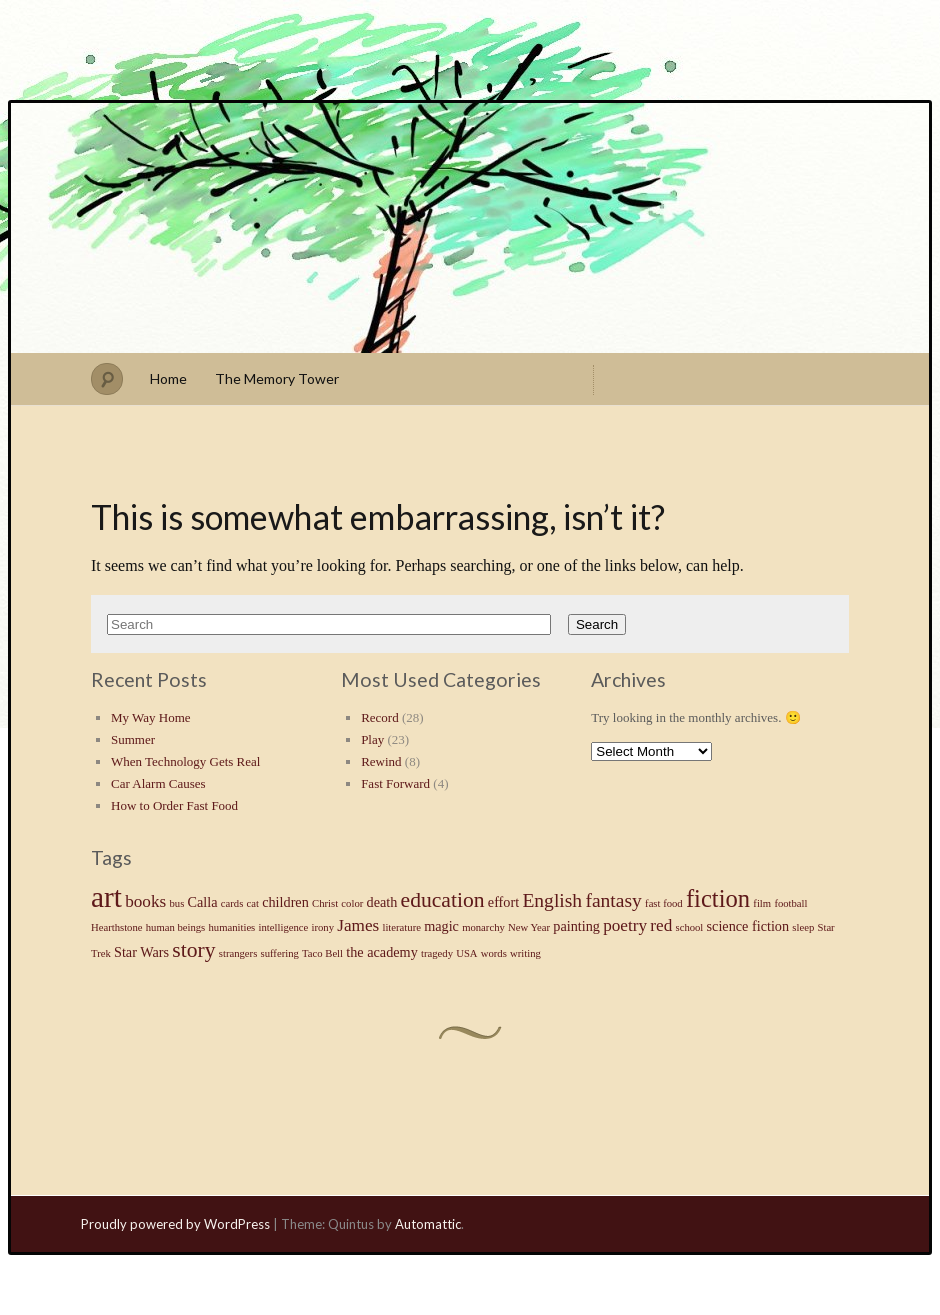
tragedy (437, 953)
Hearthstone (117, 927)
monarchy (483, 927)
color (352, 903)
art (106, 897)
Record (380, 717)
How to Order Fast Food (174, 805)
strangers (238, 953)
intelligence (284, 927)
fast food (664, 903)
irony (322, 927)
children (285, 902)
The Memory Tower (277, 378)
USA (466, 953)
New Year (529, 927)
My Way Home (151, 717)
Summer (133, 739)
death (382, 902)
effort (503, 902)
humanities (232, 927)
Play (372, 739)
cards (232, 903)
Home (168, 378)
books (145, 901)
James (358, 925)
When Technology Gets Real (185, 761)
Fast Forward (395, 783)
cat (253, 903)
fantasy (613, 900)
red (661, 925)
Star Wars (141, 952)
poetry (625, 925)
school (690, 927)
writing (525, 953)
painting (576, 926)
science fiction (748, 926)
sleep (803, 927)
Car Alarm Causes (158, 783)
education (443, 900)
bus (176, 903)
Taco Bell (322, 953)
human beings (176, 927)
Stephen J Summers (470, 228)
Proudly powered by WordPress (175, 1224)
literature (401, 927)
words (494, 953)
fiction (718, 898)
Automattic (428, 1224)
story (193, 950)
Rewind (381, 761)
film (762, 903)
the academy (381, 952)
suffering (280, 953)
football (790, 903)
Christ (325, 903)
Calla (203, 902)
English (552, 900)
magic (441, 926)
